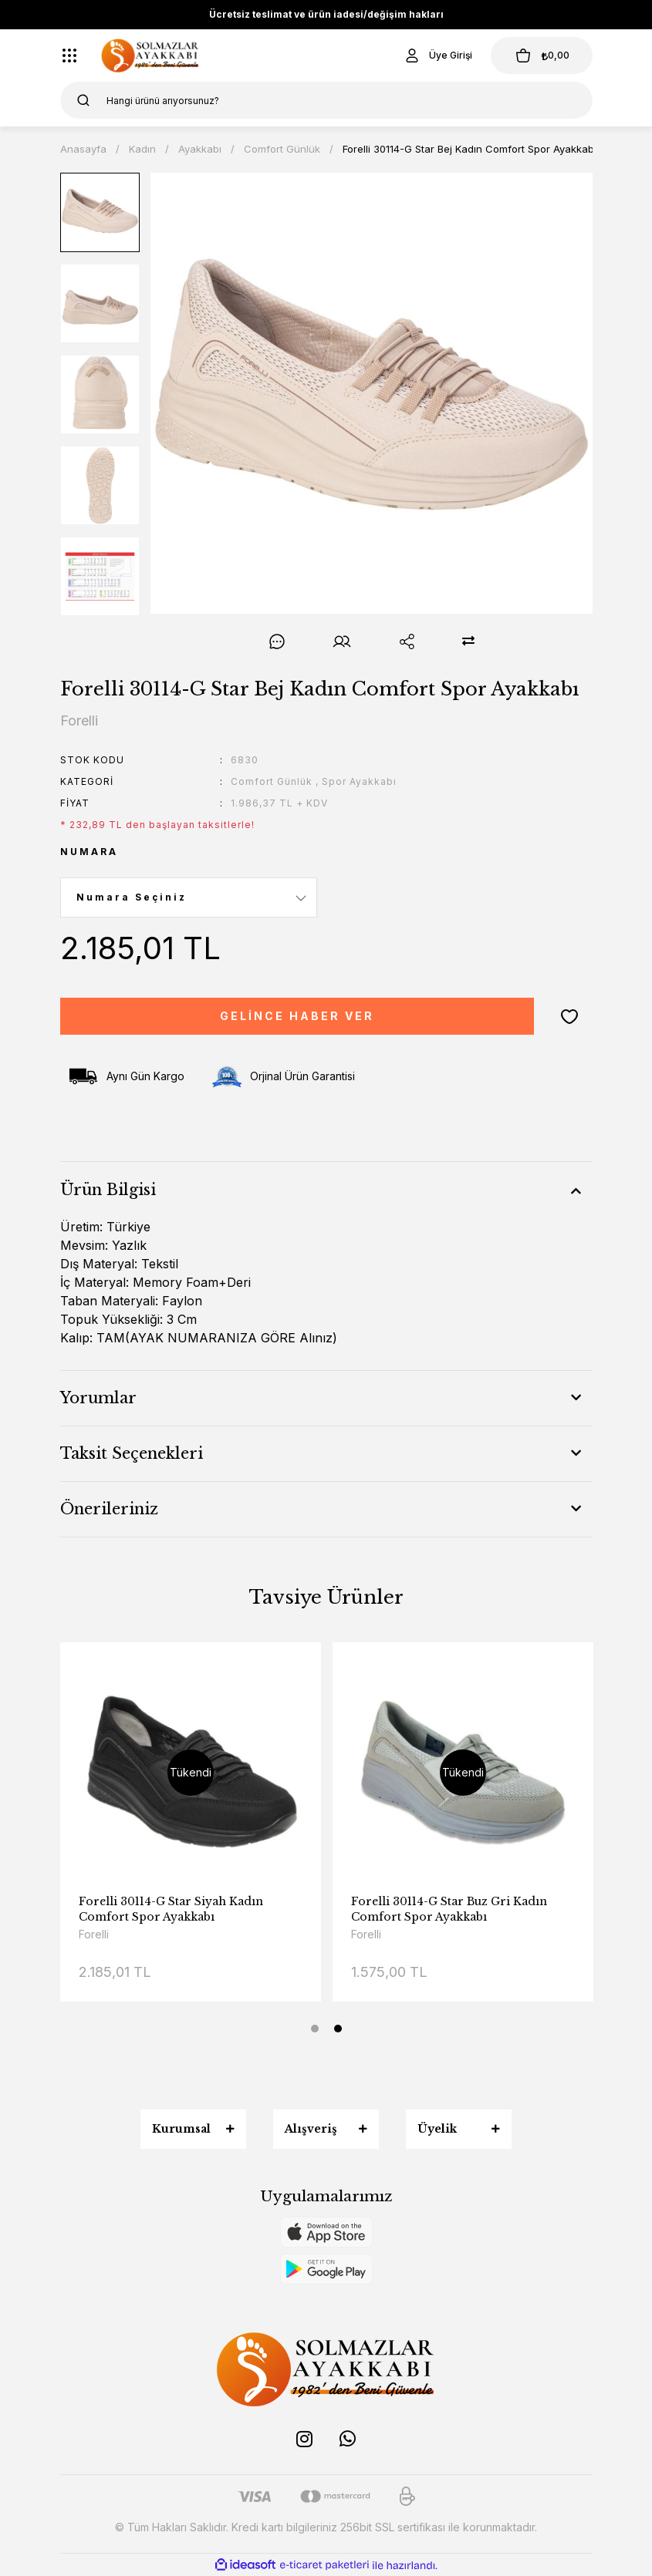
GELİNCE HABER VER (297, 1015)
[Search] (326, 100)
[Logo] (150, 55)
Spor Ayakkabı (359, 781)
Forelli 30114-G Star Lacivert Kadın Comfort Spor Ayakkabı (179, 1909)
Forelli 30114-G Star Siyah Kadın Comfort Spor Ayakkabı (443, 1909)
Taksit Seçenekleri (131, 1453)
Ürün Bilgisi (108, 1189)
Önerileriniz (109, 1509)
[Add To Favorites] (569, 1016)
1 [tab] (315, 2028)
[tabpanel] (190, 1833)
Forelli (94, 1934)
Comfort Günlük (271, 781)
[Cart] (542, 55)
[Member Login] (437, 55)
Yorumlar (98, 1398)
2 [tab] (338, 2028)
